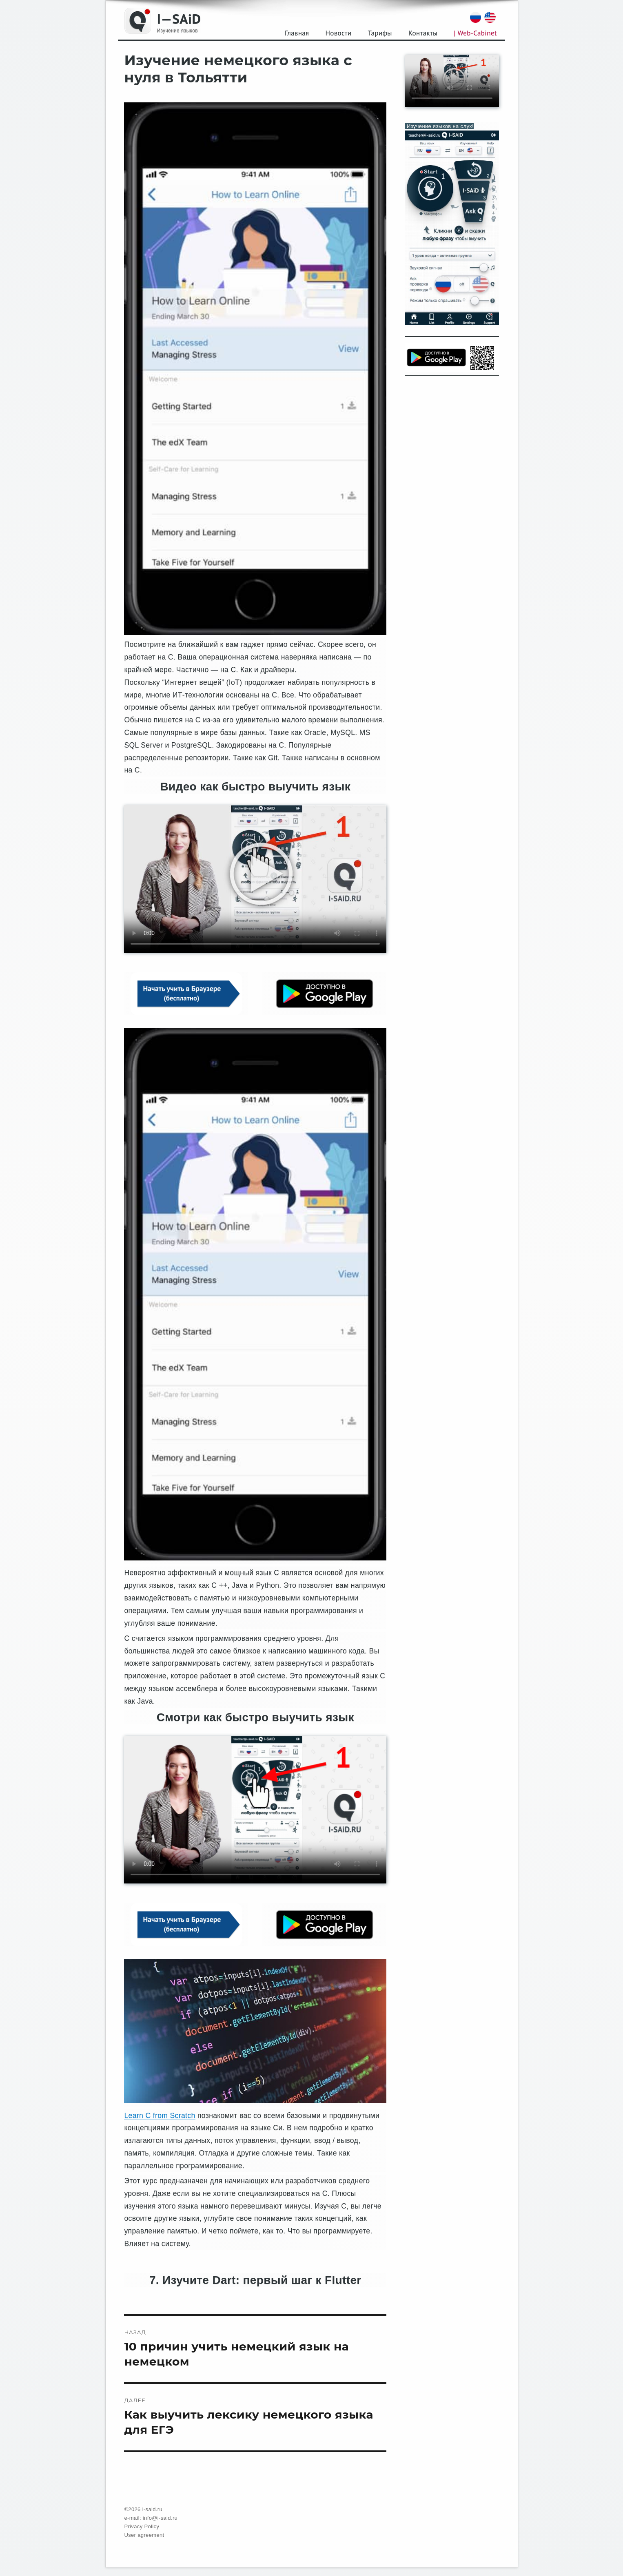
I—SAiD (179, 18)
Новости (338, 33)
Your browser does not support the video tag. (255, 879)
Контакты (423, 33)
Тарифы (380, 33)
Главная (297, 33)
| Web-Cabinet (475, 33)
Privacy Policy (141, 2526)
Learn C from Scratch (159, 2115)
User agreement (144, 2535)
